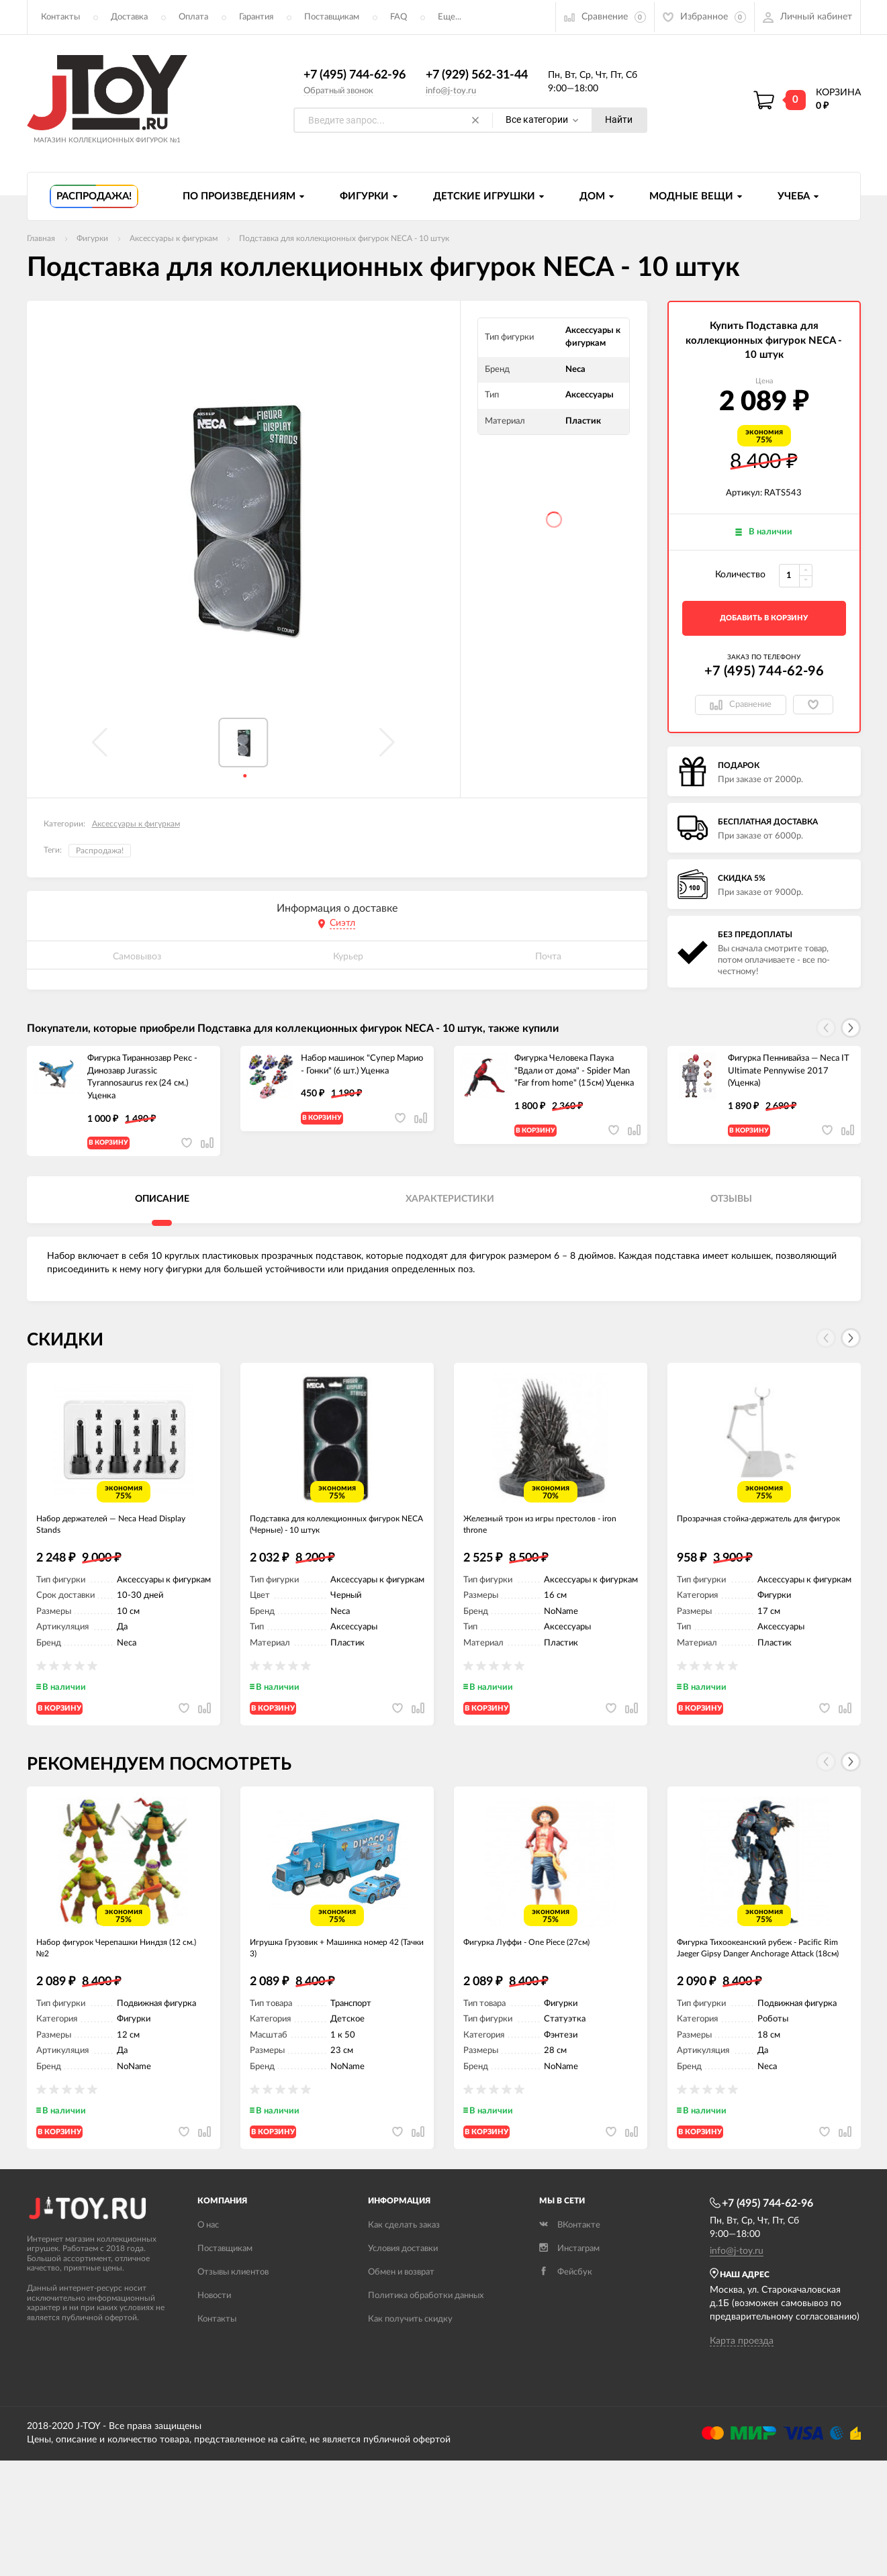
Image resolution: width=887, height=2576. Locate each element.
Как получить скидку (410, 2384)
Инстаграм (569, 2313)
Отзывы (731, 1211)
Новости (214, 2360)
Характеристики (450, 1211)
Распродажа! (100, 851)
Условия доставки (403, 2313)
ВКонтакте (569, 2290)
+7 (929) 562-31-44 (477, 76)
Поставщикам (331, 17)
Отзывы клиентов (233, 2337)
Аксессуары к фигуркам (136, 824)
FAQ (398, 17)
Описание (162, 1211)
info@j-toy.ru (451, 91)
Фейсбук (565, 2337)
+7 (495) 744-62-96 (355, 76)
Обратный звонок (338, 91)
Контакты (60, 17)
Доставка (129, 17)
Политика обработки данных (425, 2360)
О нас (208, 2290)
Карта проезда (742, 2405)
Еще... (449, 17)
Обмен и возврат (401, 2337)
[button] (851, 1028)
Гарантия (256, 17)
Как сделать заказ (404, 2290)
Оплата (193, 17)
